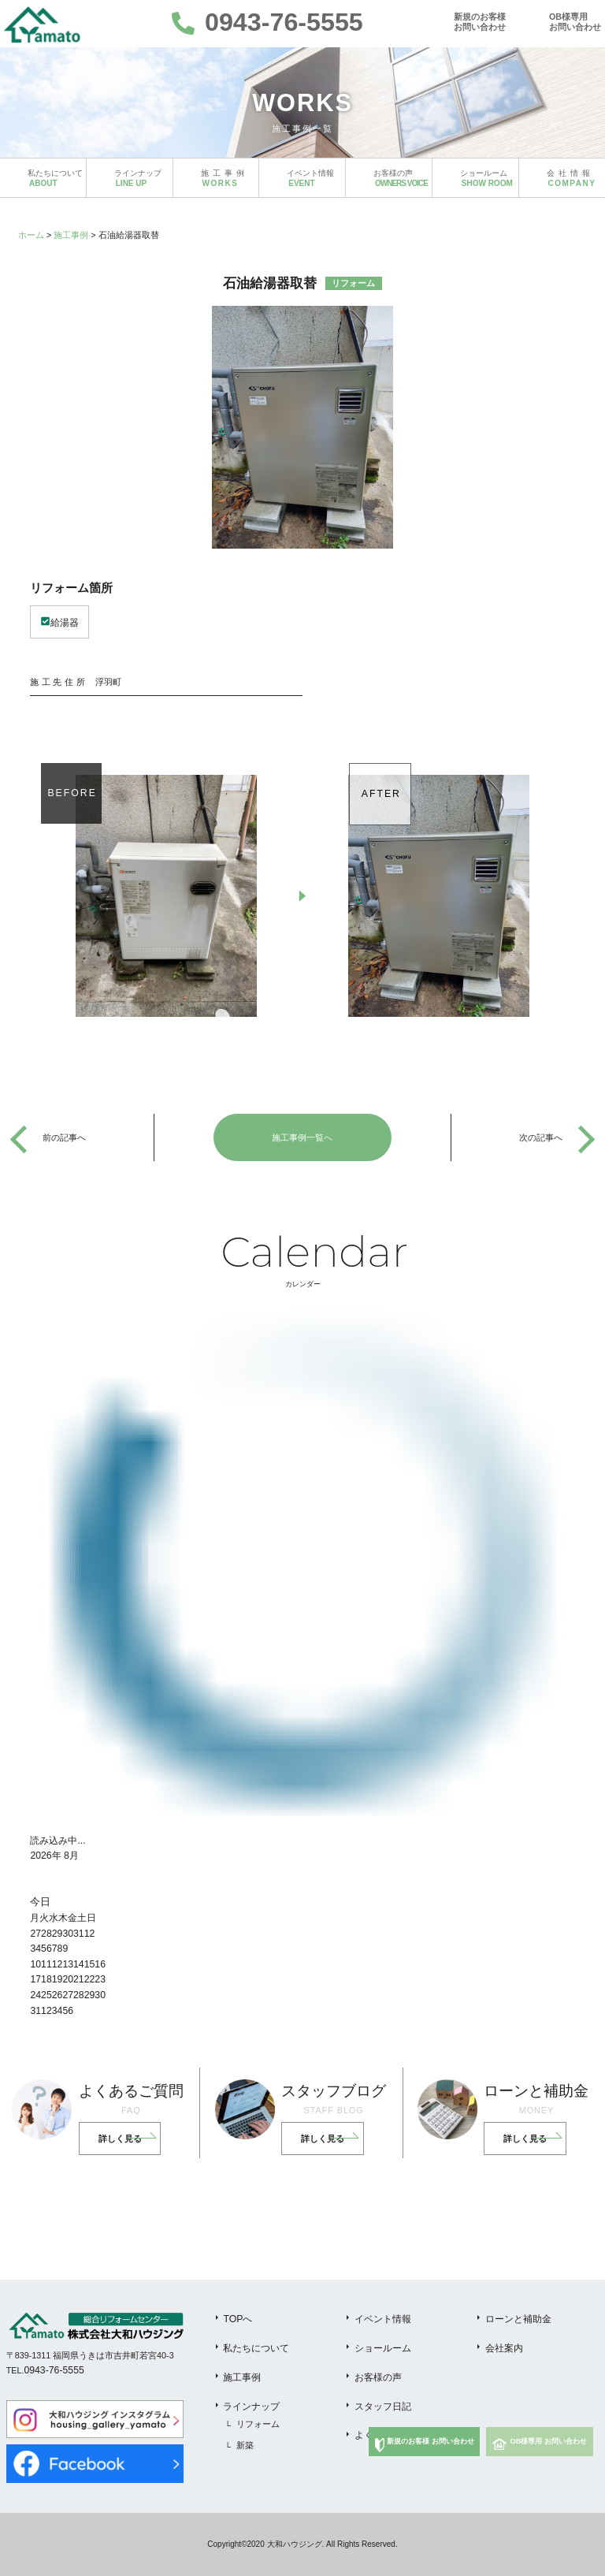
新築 (245, 2445)
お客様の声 (378, 2377)
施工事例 (71, 235)
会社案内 (504, 2348)
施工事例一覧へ (302, 1137)
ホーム (31, 235)
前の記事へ (64, 1137)
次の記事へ (540, 1137)
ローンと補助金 (518, 2319)
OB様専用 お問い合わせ (548, 2441)
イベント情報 (382, 2319)
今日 (40, 1902)
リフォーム (258, 2424)
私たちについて (256, 2348)
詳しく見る (120, 2138)
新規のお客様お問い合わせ (480, 22)
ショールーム (382, 2348)
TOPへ (237, 2319)
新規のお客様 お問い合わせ (430, 2441)
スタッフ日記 (382, 2406)
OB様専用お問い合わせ (575, 22)
